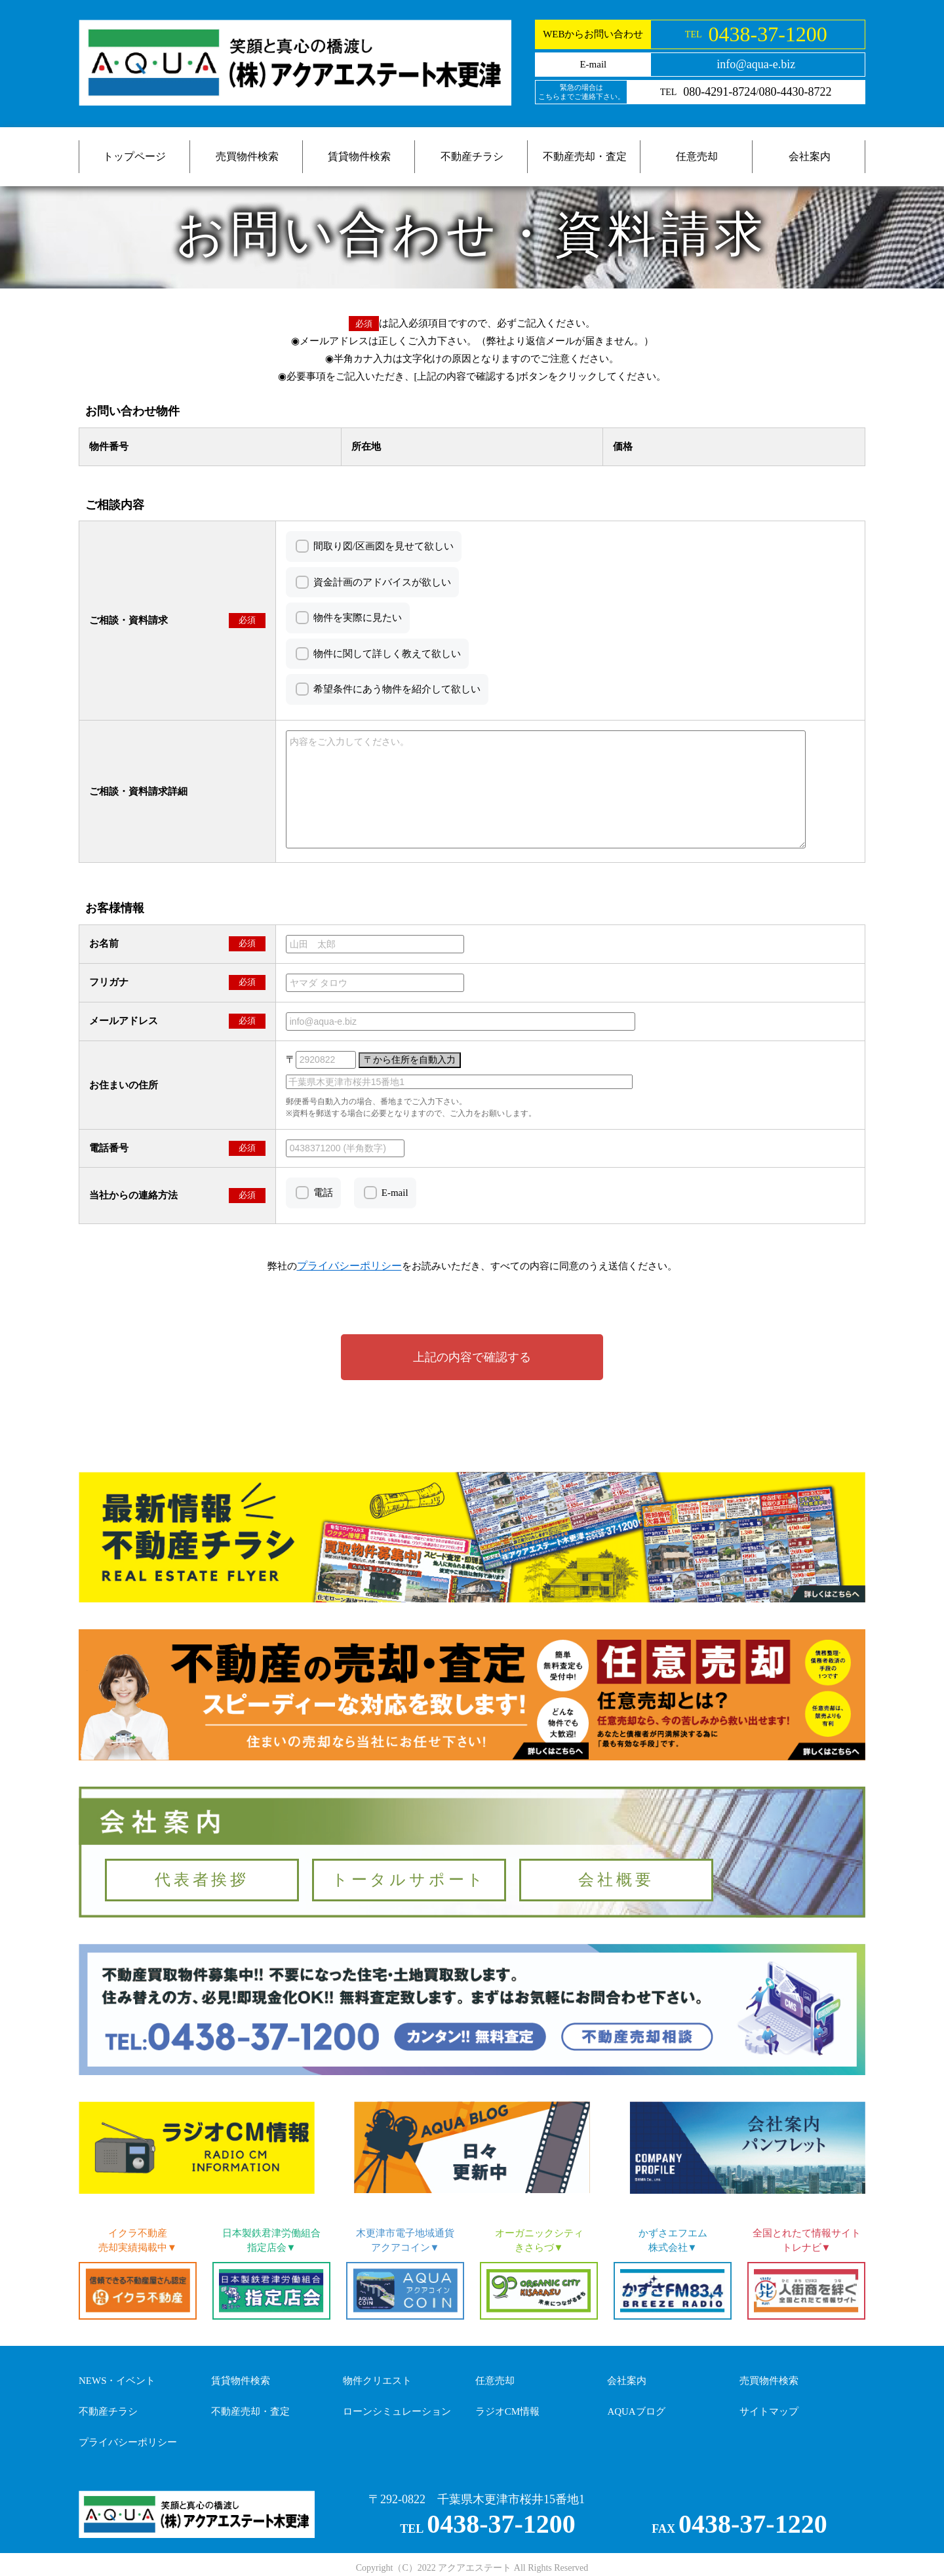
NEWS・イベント (117, 2380)
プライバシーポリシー (128, 2442)
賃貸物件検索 (359, 156)
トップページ (134, 156)
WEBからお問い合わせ (593, 34)
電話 (323, 1192)
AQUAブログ (636, 2411)
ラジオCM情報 (507, 2411)
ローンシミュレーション (397, 2411)
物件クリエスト (377, 2380)
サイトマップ (768, 2411)
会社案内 (810, 156)
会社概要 (616, 1879)
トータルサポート (409, 1879)
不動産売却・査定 (585, 156)
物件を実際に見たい (357, 617)
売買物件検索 (247, 156)
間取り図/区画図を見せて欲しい (383, 546)
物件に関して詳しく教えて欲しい (387, 653)
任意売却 (697, 156)
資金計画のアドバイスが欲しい (382, 582)
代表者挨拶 (202, 1879)
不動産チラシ (472, 156)
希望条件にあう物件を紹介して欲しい (397, 689)
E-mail (395, 1192)
